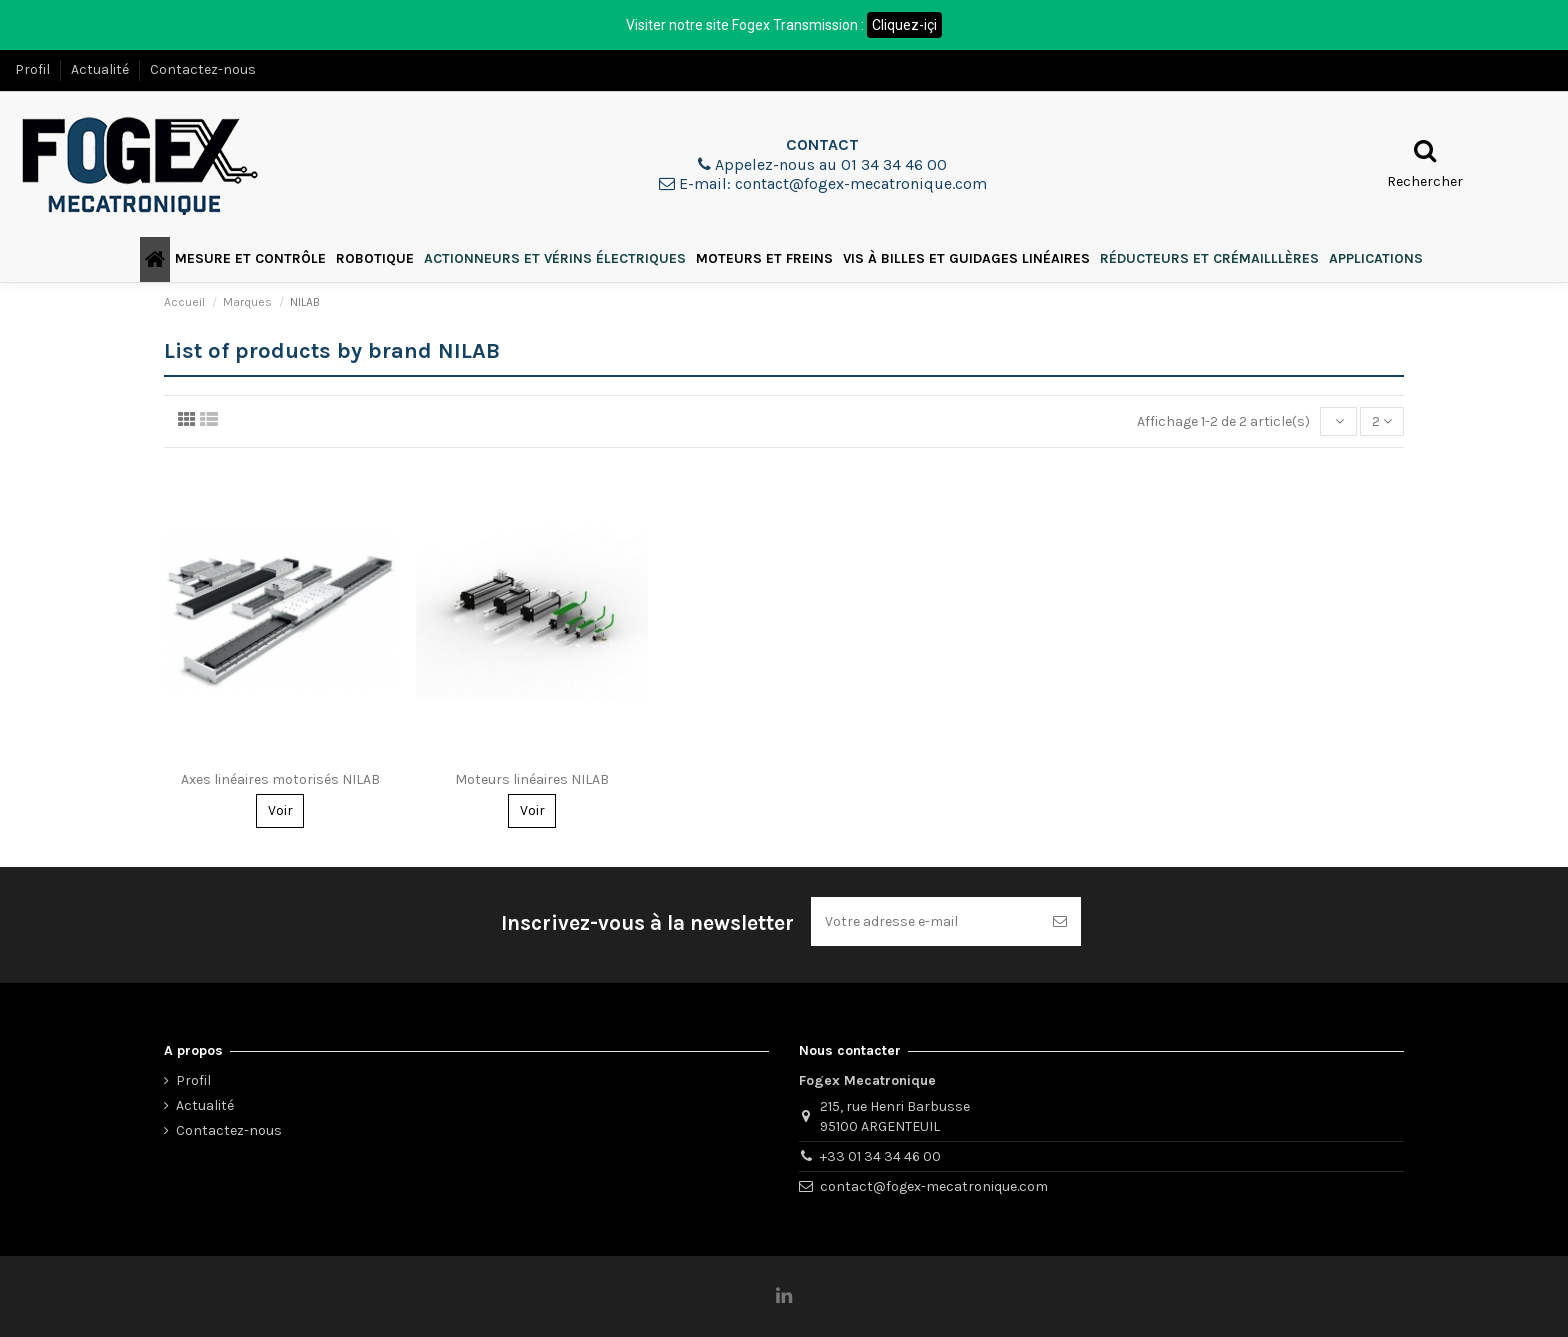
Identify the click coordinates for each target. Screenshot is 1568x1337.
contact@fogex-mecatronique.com (934, 1186)
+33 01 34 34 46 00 (880, 1156)
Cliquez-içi (904, 25)
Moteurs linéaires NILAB (532, 779)
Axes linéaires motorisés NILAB (280, 779)
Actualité (101, 69)
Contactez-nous (203, 69)
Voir (280, 810)
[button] (250, 259)
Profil (34, 69)
